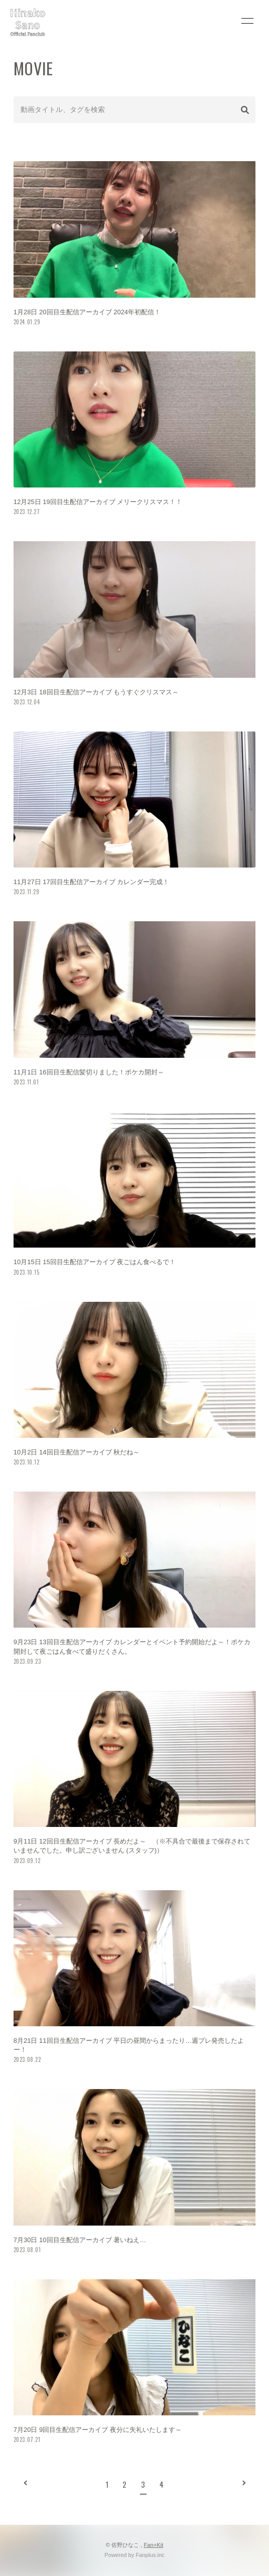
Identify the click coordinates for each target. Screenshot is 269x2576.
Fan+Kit (153, 2545)
